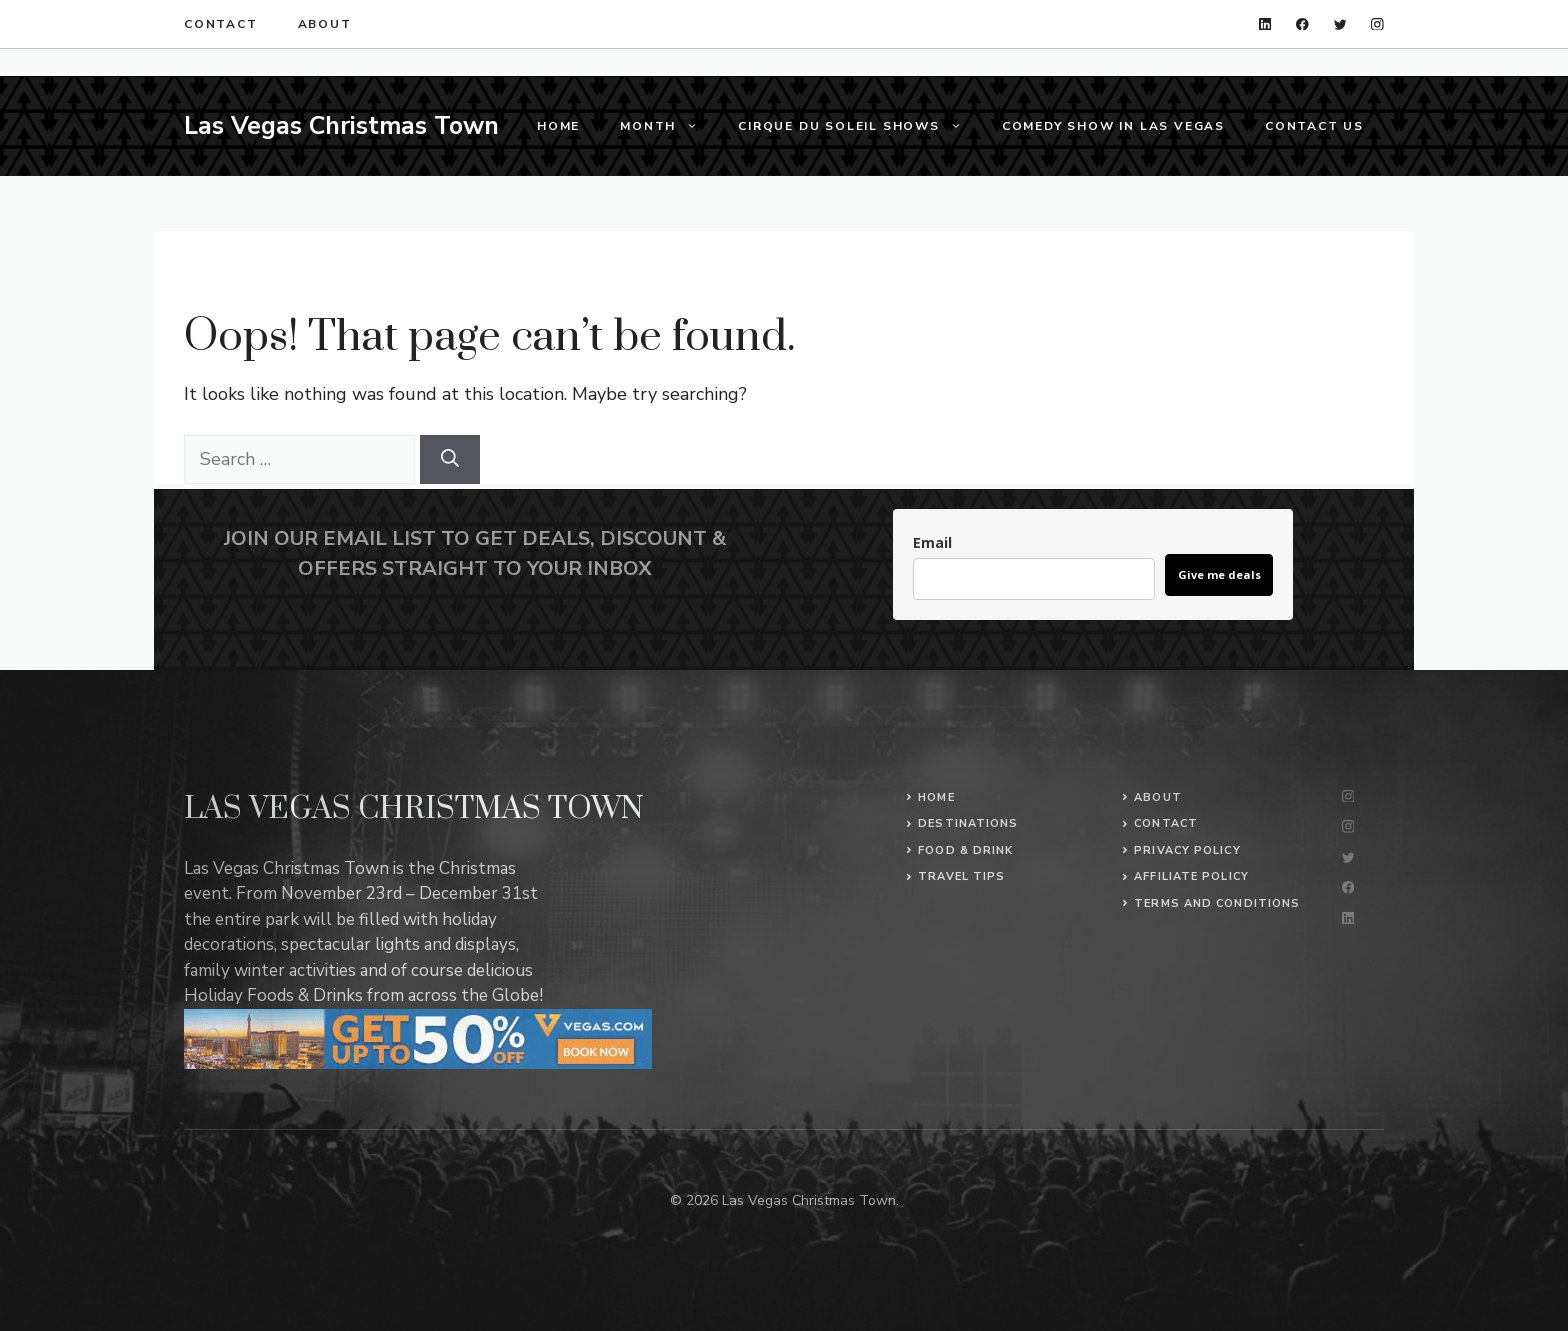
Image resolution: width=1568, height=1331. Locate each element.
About (325, 24)
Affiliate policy (1191, 876)
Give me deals (1219, 574)
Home (558, 126)
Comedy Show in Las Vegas (1113, 126)
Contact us (1314, 126)
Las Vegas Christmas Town (341, 126)
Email (932, 542)
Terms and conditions (1217, 903)
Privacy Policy (1187, 850)
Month (669, 126)
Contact (221, 24)
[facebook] (1302, 24)
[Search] (450, 459)
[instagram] (1377, 24)
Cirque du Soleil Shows (860, 126)
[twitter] (1340, 24)
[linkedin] (1265, 24)
